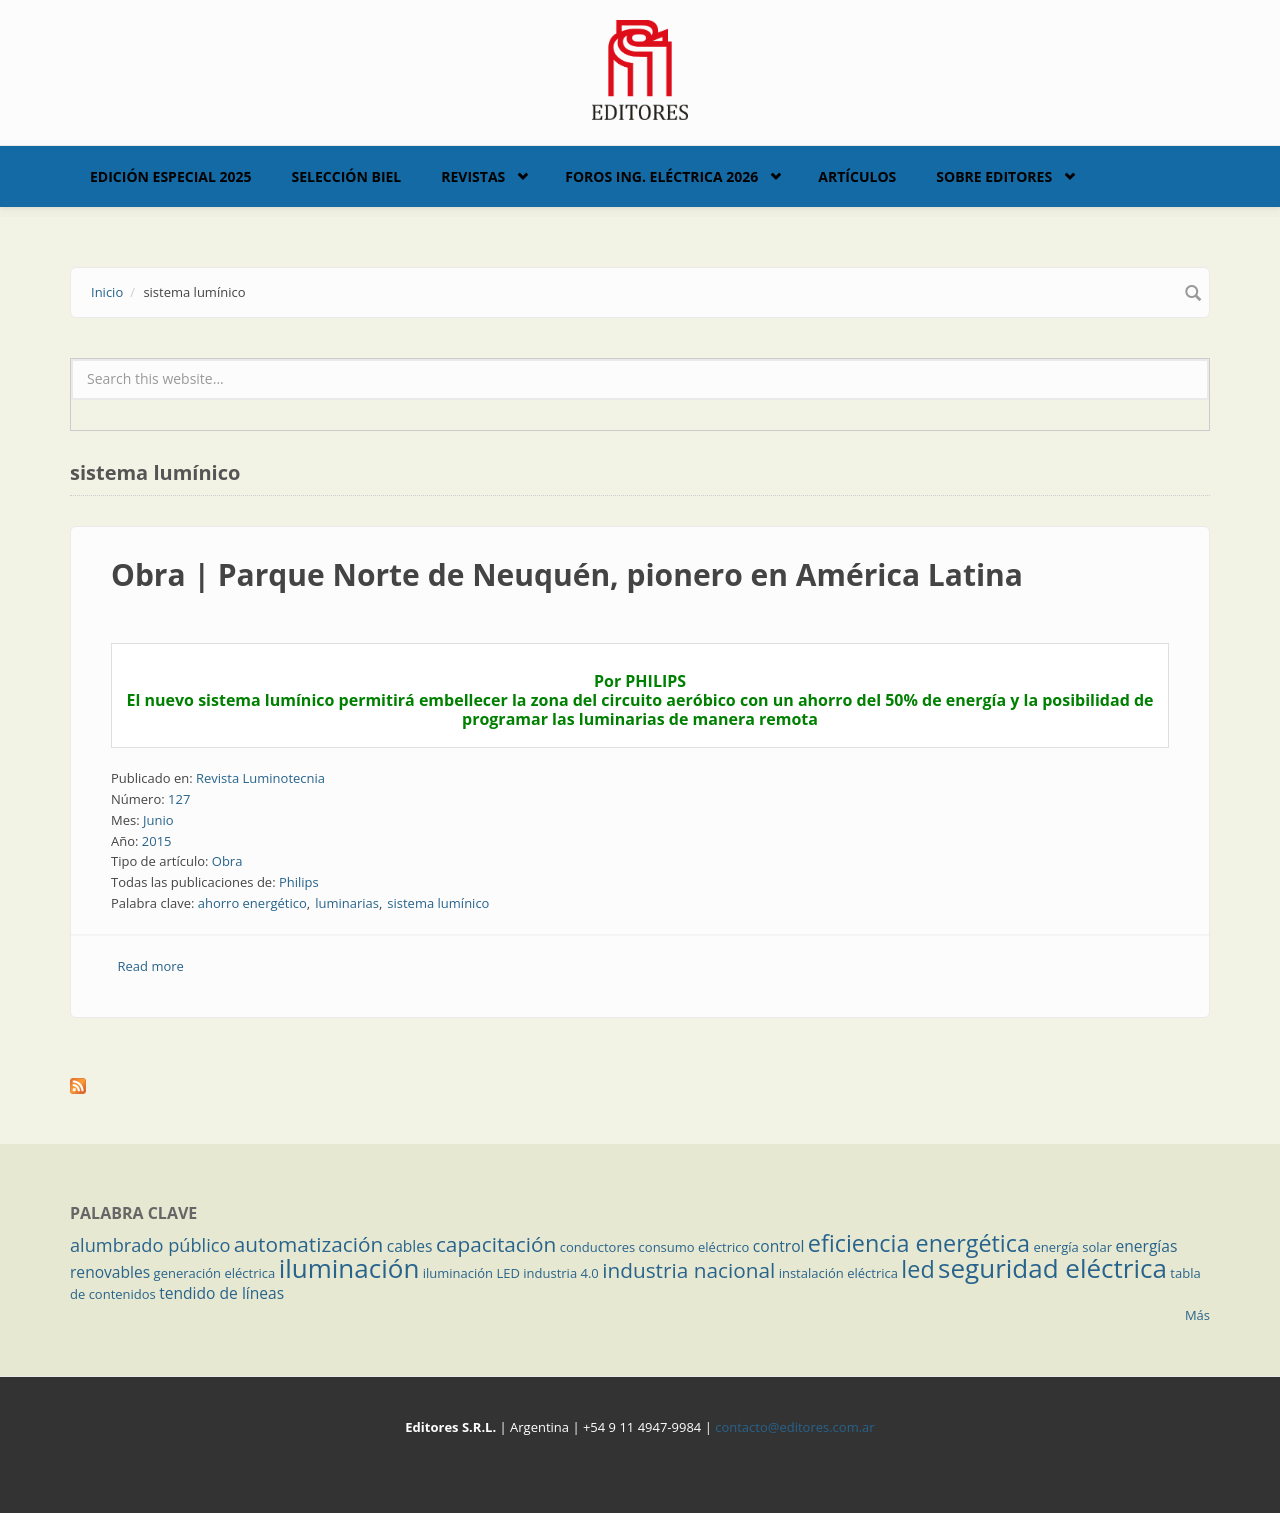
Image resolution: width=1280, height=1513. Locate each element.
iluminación (349, 1268)
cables (410, 1246)
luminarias (347, 903)
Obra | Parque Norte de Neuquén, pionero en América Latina (567, 574)
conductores (597, 1247)
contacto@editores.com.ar (794, 1427)
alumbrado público (150, 1245)
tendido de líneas (221, 1293)
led (917, 1269)
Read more (151, 966)
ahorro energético (252, 903)
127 (179, 799)
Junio (158, 820)
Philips (299, 882)
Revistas (473, 176)
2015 (157, 841)
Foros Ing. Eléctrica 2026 (661, 176)
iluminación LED (471, 1273)
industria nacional (688, 1270)
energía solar (1072, 1247)
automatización (309, 1244)
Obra (227, 861)
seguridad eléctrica (1052, 1268)
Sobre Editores (994, 176)
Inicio (107, 292)
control (779, 1246)
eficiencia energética (919, 1243)
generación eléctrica (215, 1273)
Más (1197, 1315)
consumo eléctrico (694, 1247)
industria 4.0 (561, 1273)
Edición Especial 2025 (171, 176)
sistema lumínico (438, 903)
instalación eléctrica (838, 1273)
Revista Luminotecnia (260, 778)
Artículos (857, 176)
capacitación (496, 1244)
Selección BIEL (347, 176)
